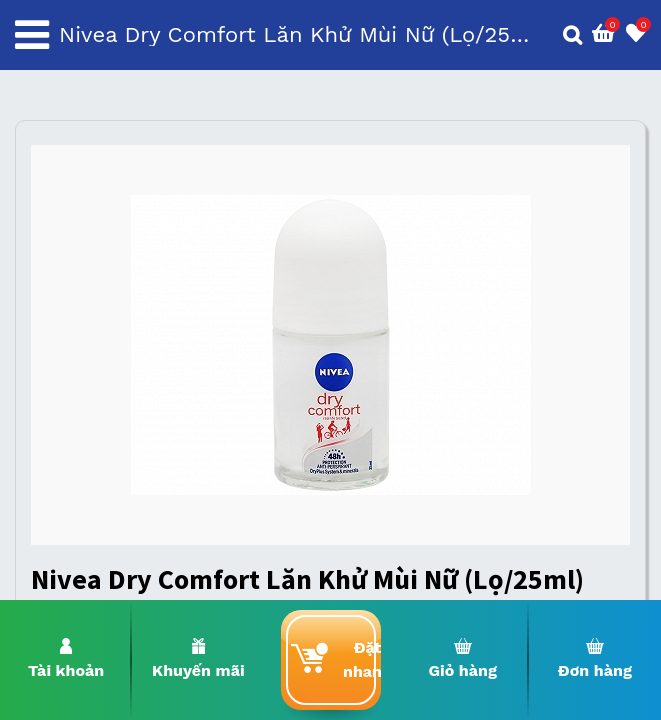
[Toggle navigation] (32, 35)
